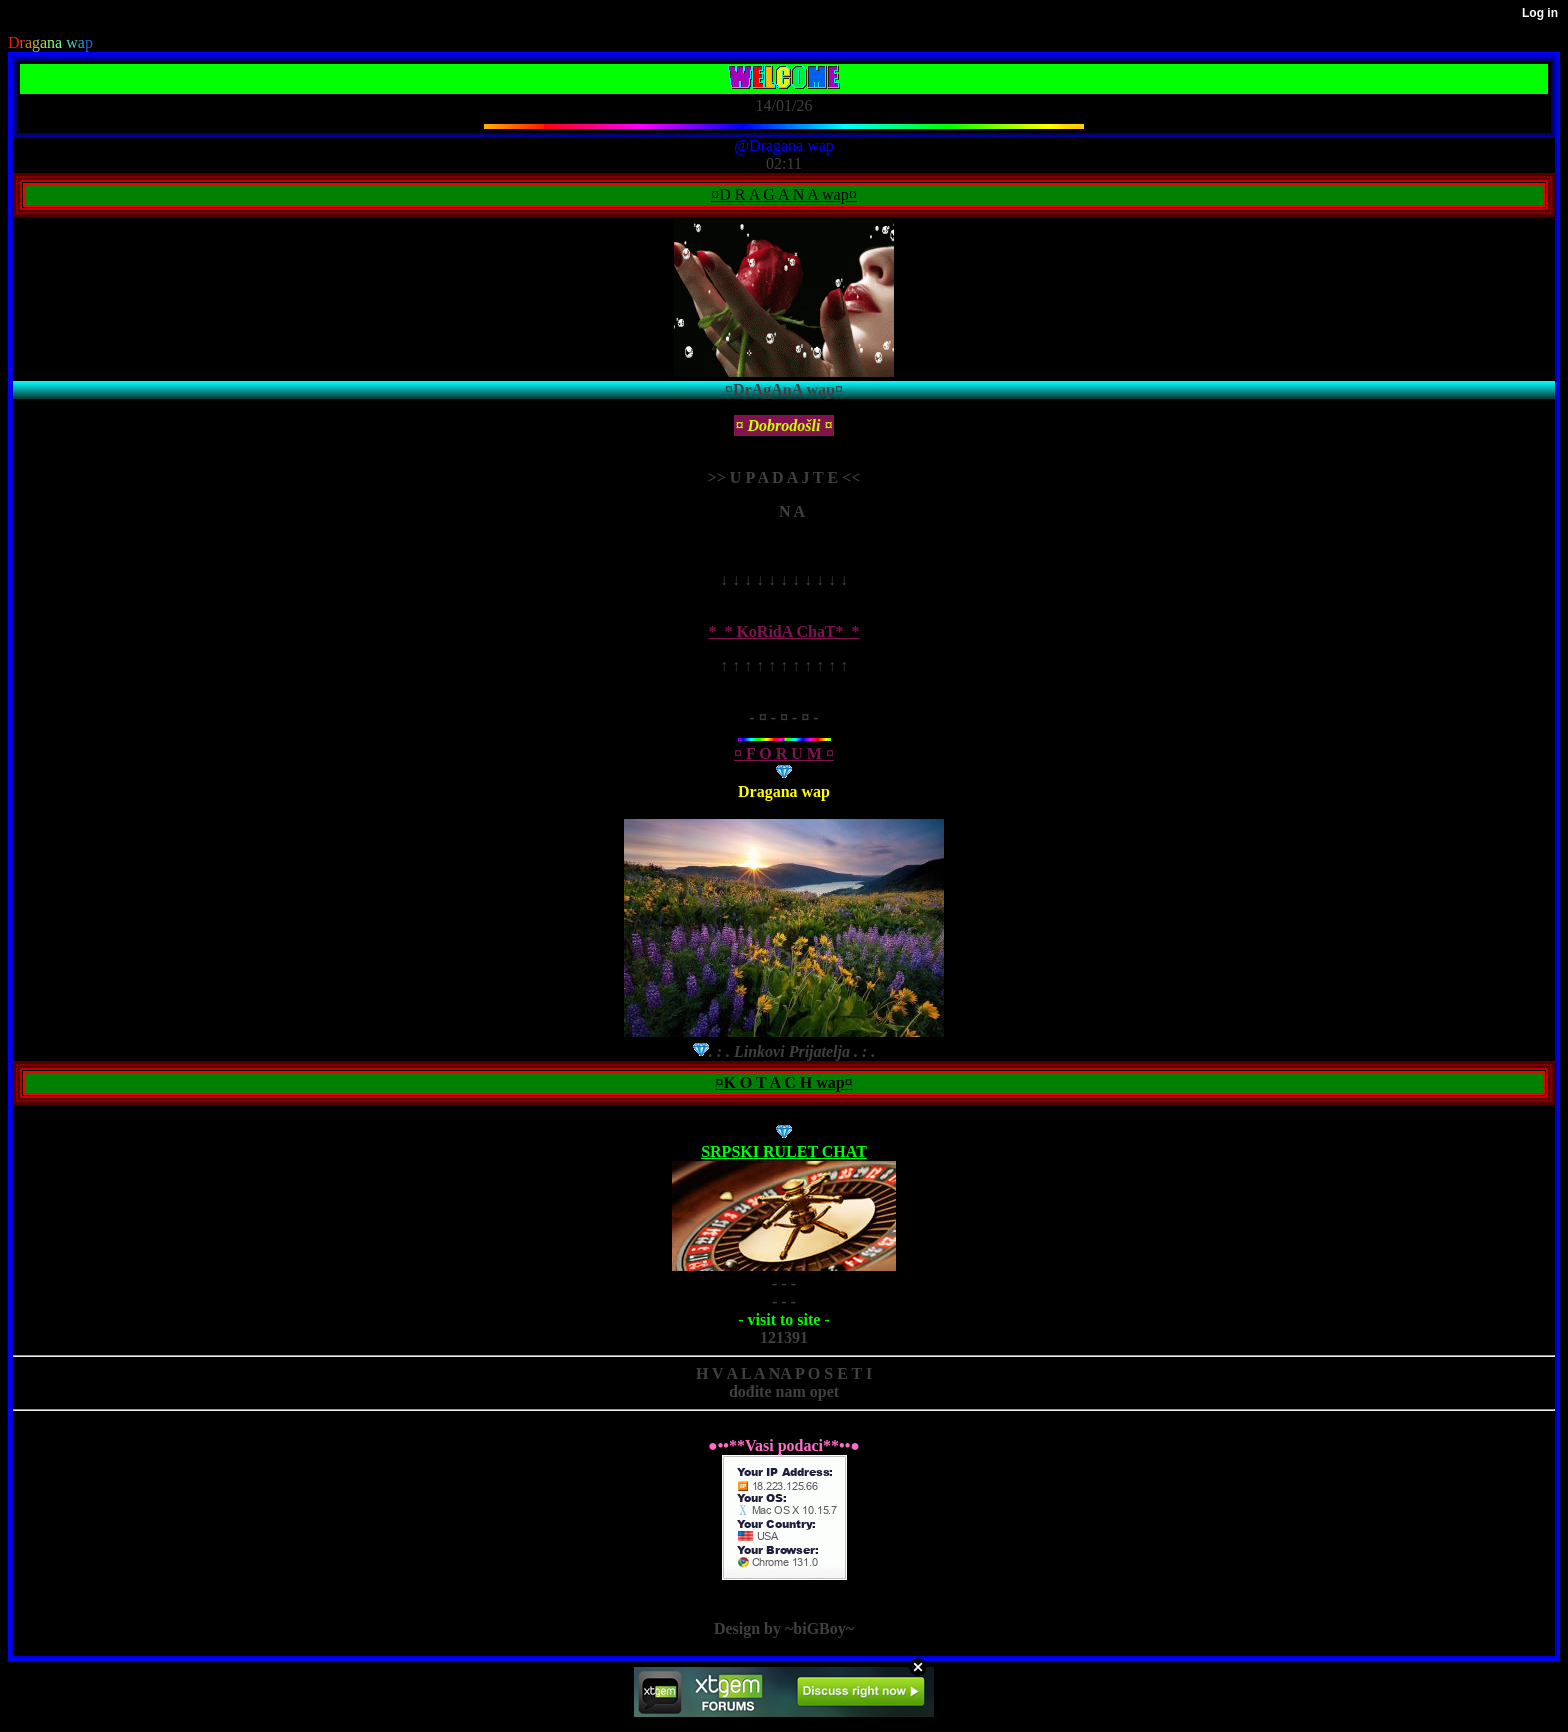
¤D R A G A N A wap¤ (783, 194)
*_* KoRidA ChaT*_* (783, 631)
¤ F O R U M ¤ (784, 753)
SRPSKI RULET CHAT (784, 1151)
